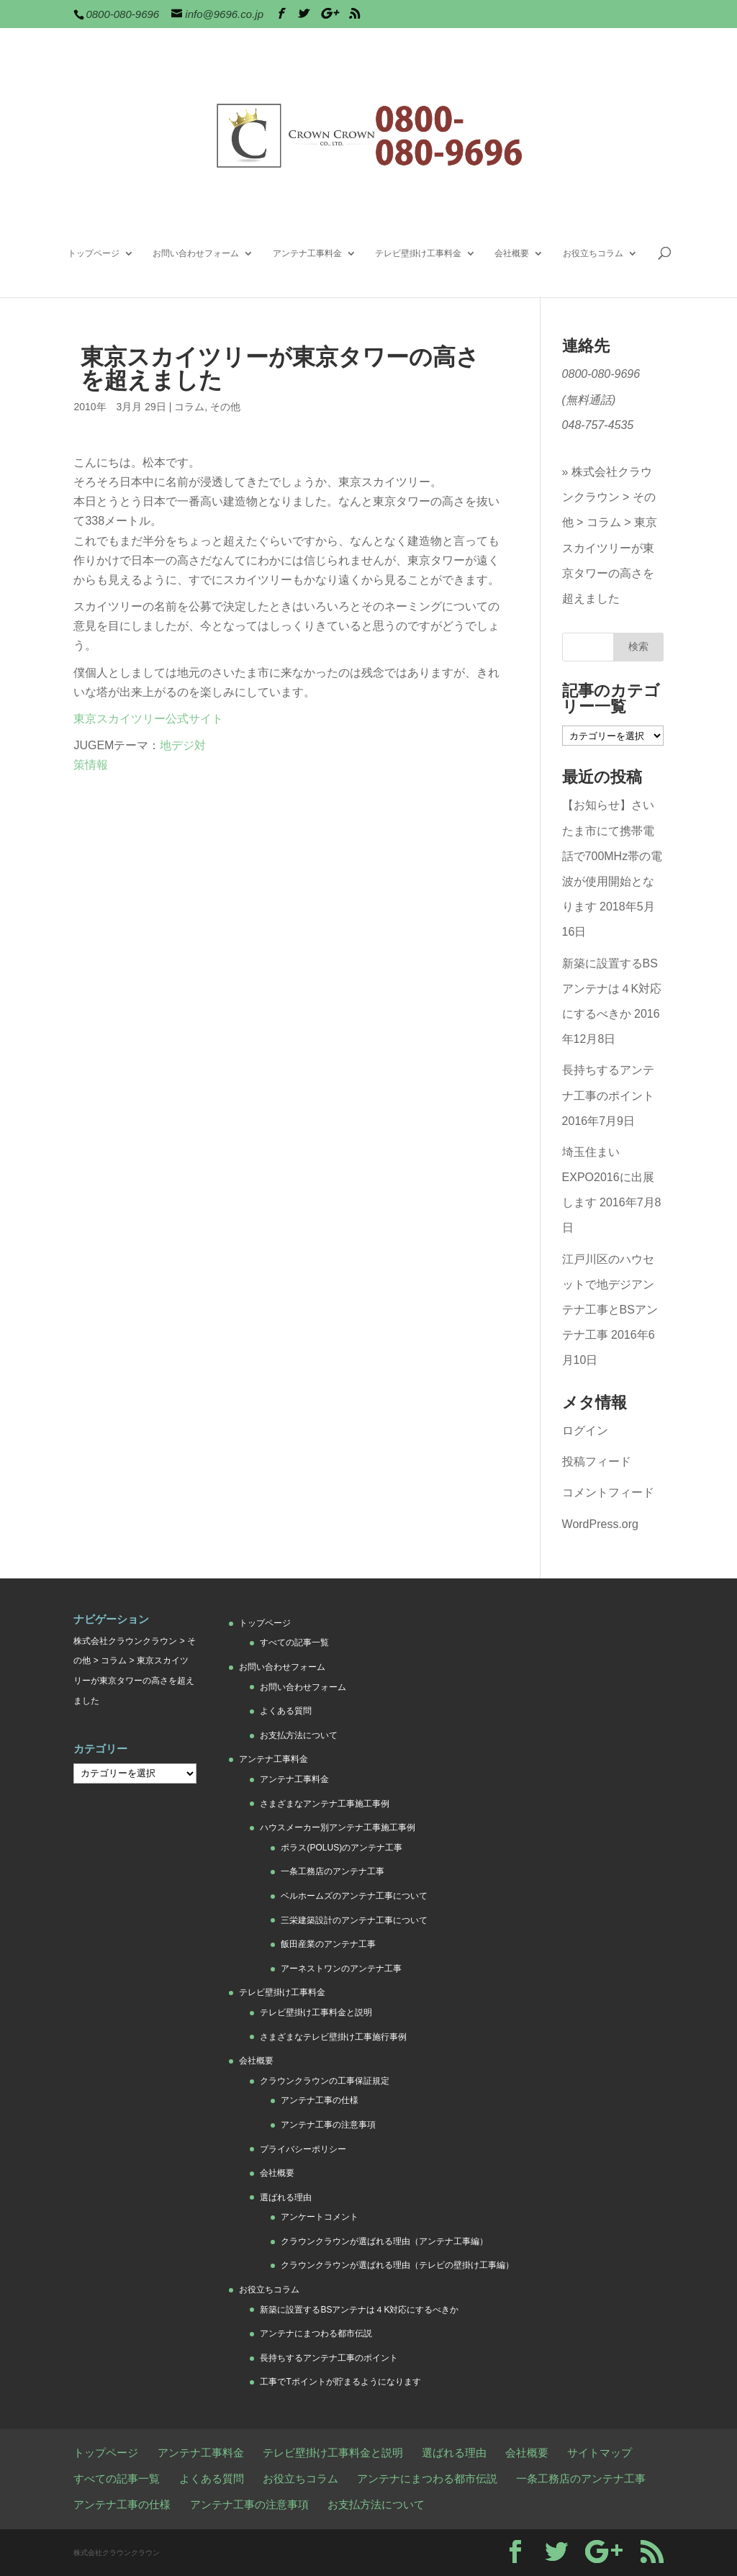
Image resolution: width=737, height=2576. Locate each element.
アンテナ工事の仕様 (319, 2100)
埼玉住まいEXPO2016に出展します (608, 1177)
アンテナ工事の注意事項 (328, 2125)
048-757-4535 (598, 425)
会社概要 (511, 253)
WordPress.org (600, 1524)
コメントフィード (608, 1492)
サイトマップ (599, 2452)
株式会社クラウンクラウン (125, 1641)
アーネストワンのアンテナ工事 (341, 1968)
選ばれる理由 (286, 2197)
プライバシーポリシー (303, 2149)
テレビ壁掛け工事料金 (418, 253)
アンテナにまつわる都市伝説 (316, 2333)
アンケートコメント (319, 2217)
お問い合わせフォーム (196, 253)
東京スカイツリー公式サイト (148, 719)
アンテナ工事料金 (307, 253)
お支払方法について (299, 1735)
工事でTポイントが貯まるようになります (340, 2382)
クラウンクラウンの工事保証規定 (324, 2081)
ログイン (585, 1430)
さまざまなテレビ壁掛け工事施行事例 (333, 2037)
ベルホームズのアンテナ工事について (354, 1896)
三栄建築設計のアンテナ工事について (354, 1920)
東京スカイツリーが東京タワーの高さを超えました (609, 560)
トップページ (93, 253)
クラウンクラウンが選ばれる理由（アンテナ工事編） (384, 2241)
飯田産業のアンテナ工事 (328, 1944)
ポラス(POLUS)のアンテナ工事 (341, 1848)
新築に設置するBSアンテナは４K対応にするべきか (612, 988)
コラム (189, 406)
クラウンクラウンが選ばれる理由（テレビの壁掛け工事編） (397, 2265)
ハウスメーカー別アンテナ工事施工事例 (337, 1827)
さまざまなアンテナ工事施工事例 (324, 1804)
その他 (225, 406)
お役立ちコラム (593, 253)
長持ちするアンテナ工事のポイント (329, 2358)
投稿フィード (596, 1461)
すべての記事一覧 (294, 1642)
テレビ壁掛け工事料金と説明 (316, 2012)
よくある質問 (286, 1711)
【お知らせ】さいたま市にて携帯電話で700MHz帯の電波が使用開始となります (612, 856)
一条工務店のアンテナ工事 (332, 1871)
